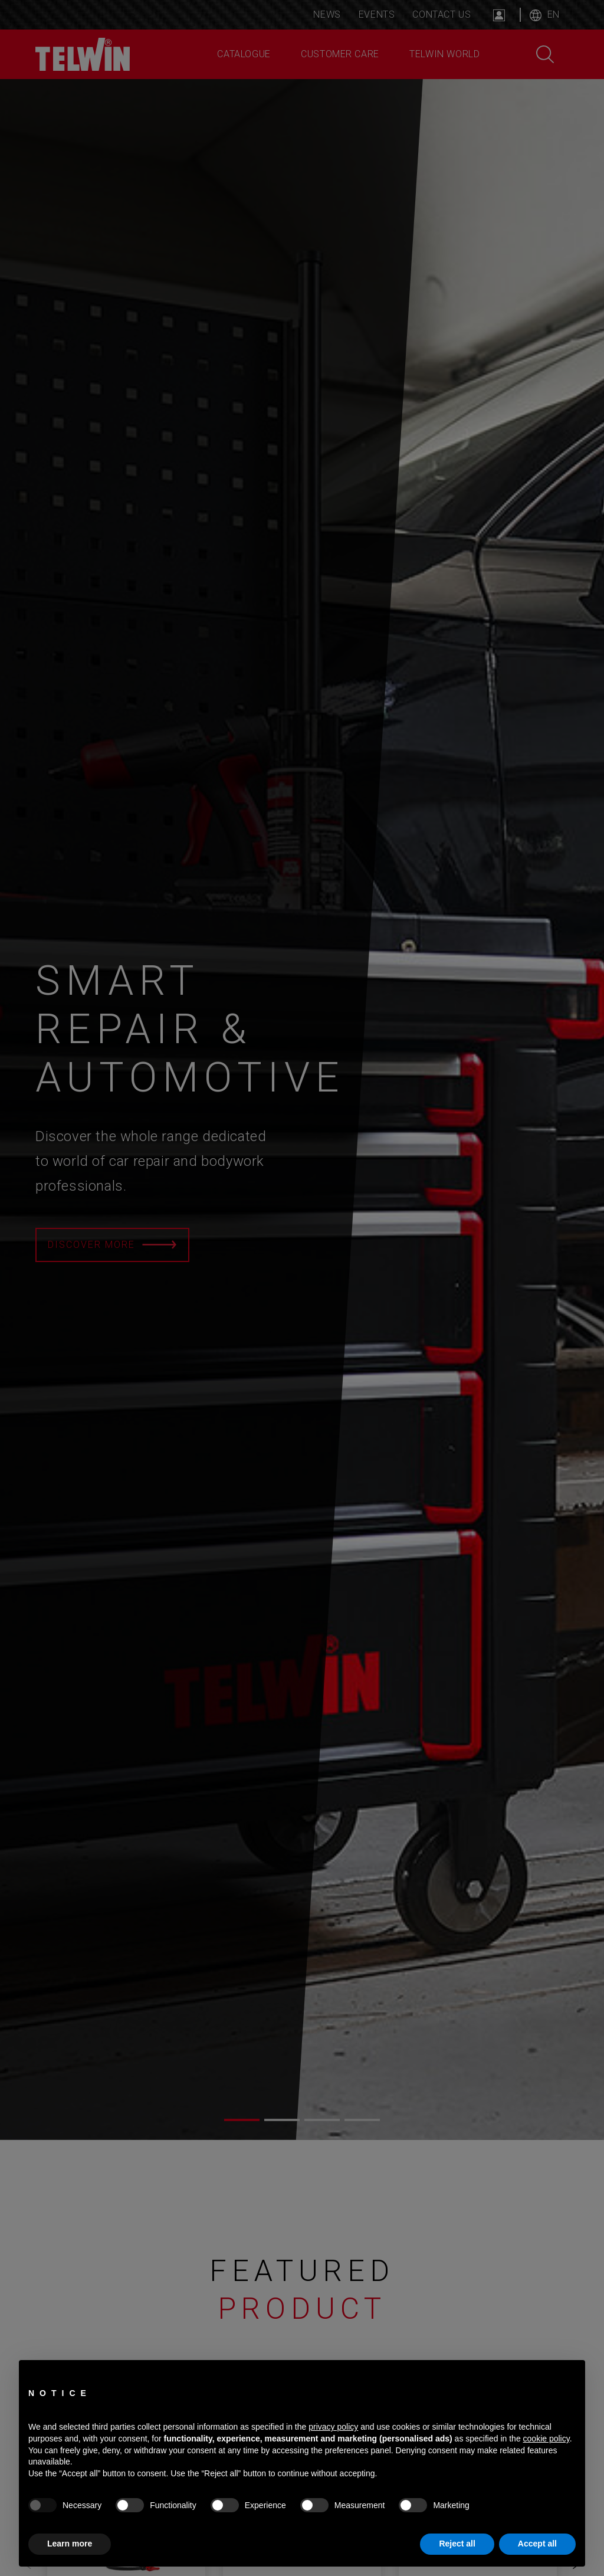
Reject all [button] (457, 2543)
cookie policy (546, 2438)
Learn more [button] (69, 2543)
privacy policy (333, 2426)
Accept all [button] (537, 2543)
